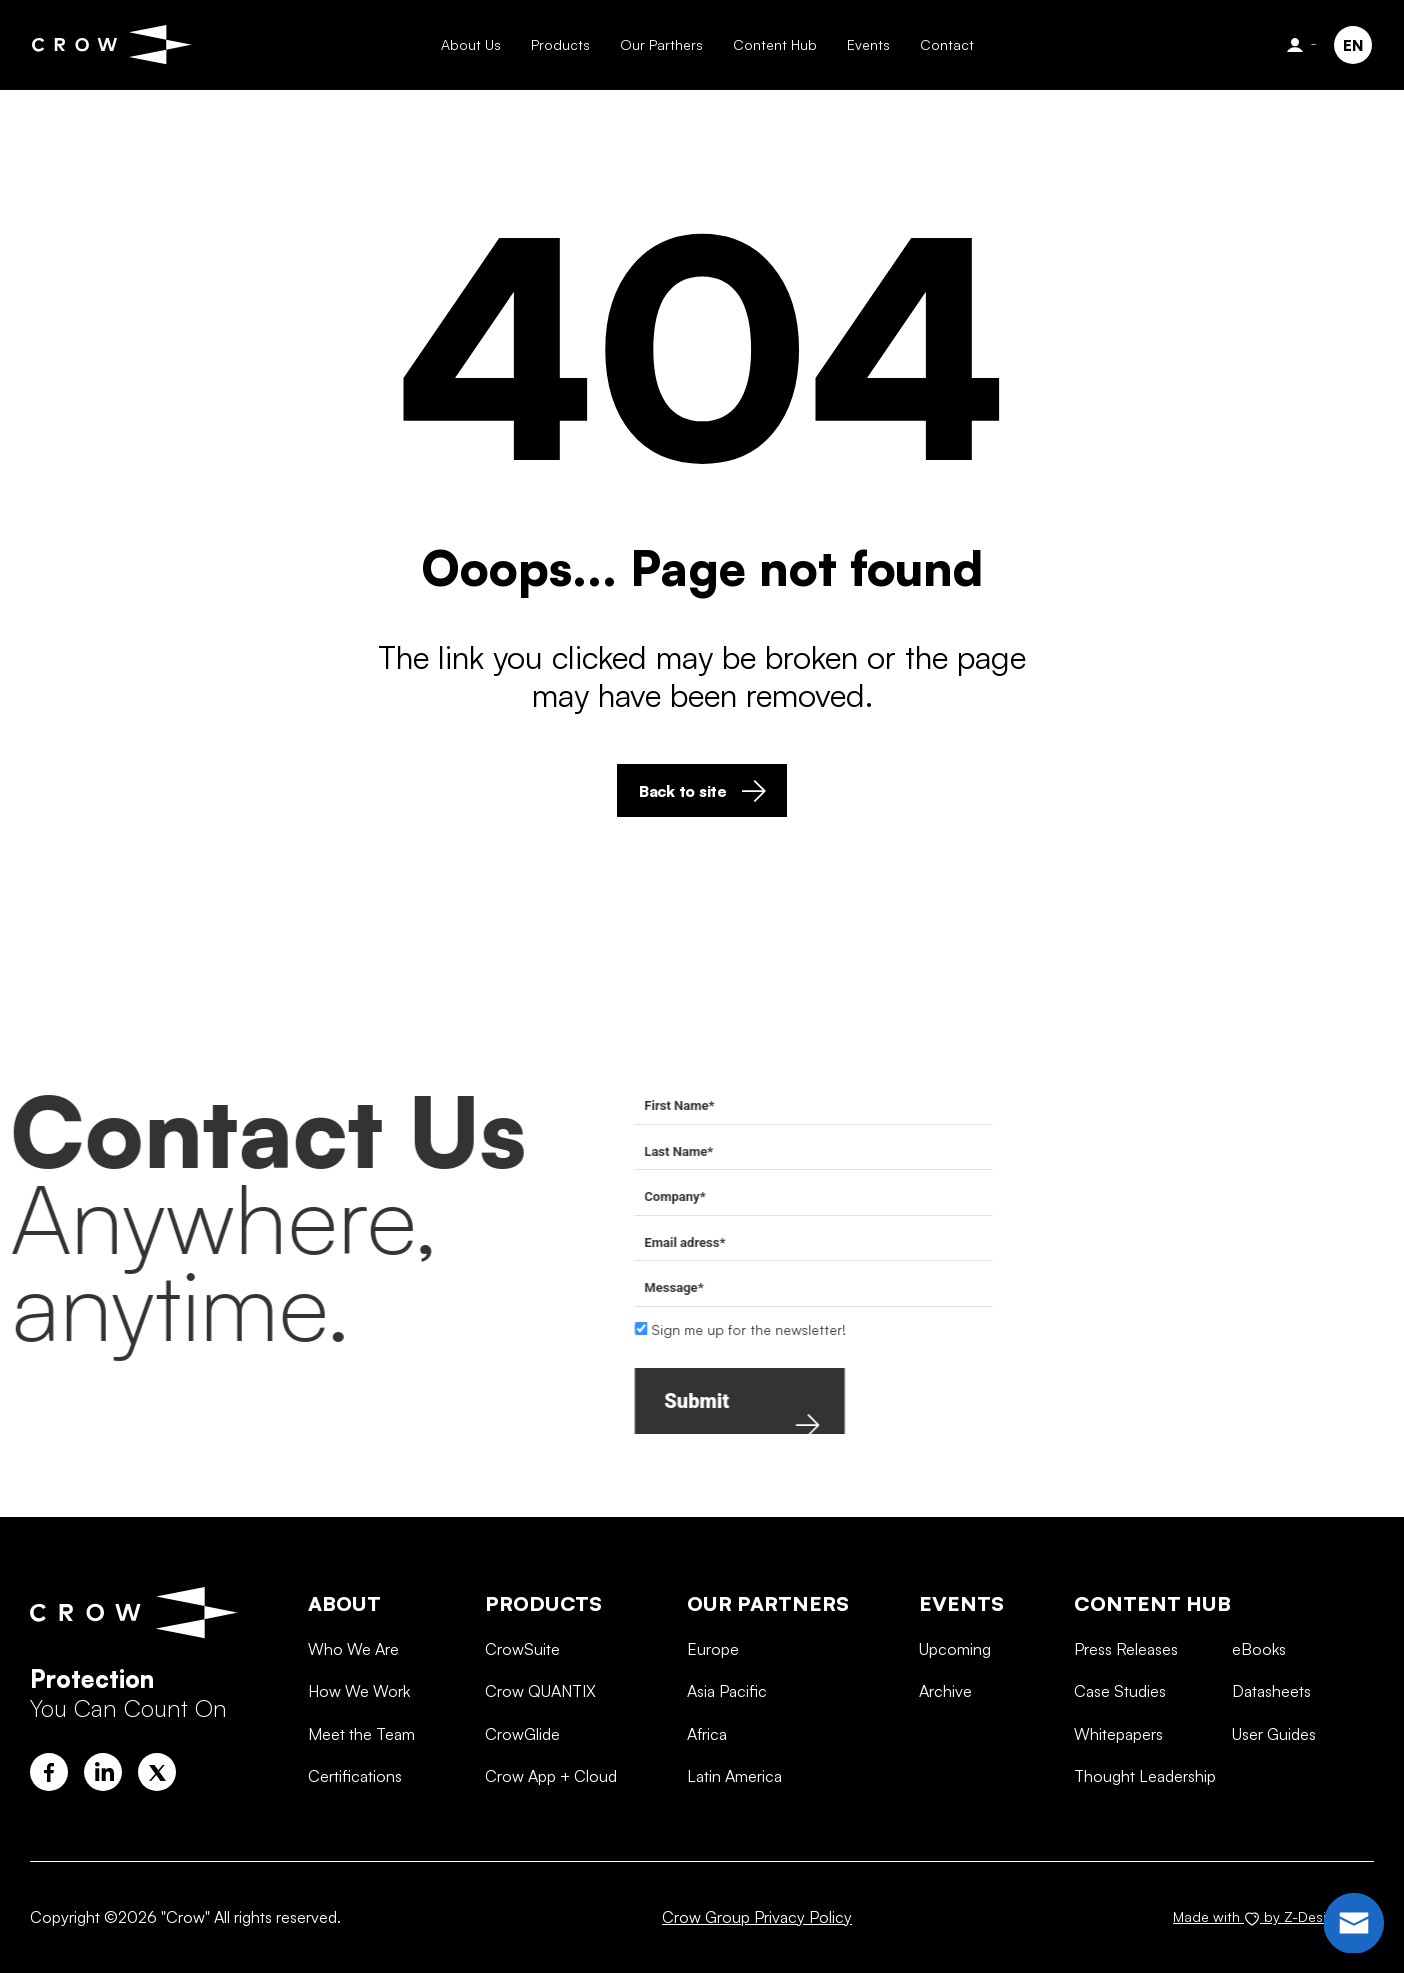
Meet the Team (361, 1816)
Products (559, 44)
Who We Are (353, 1732)
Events (867, 44)
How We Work (359, 1774)
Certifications (355, 1859)
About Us (470, 44)
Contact (946, 44)
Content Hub (774, 44)
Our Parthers (660, 44)
